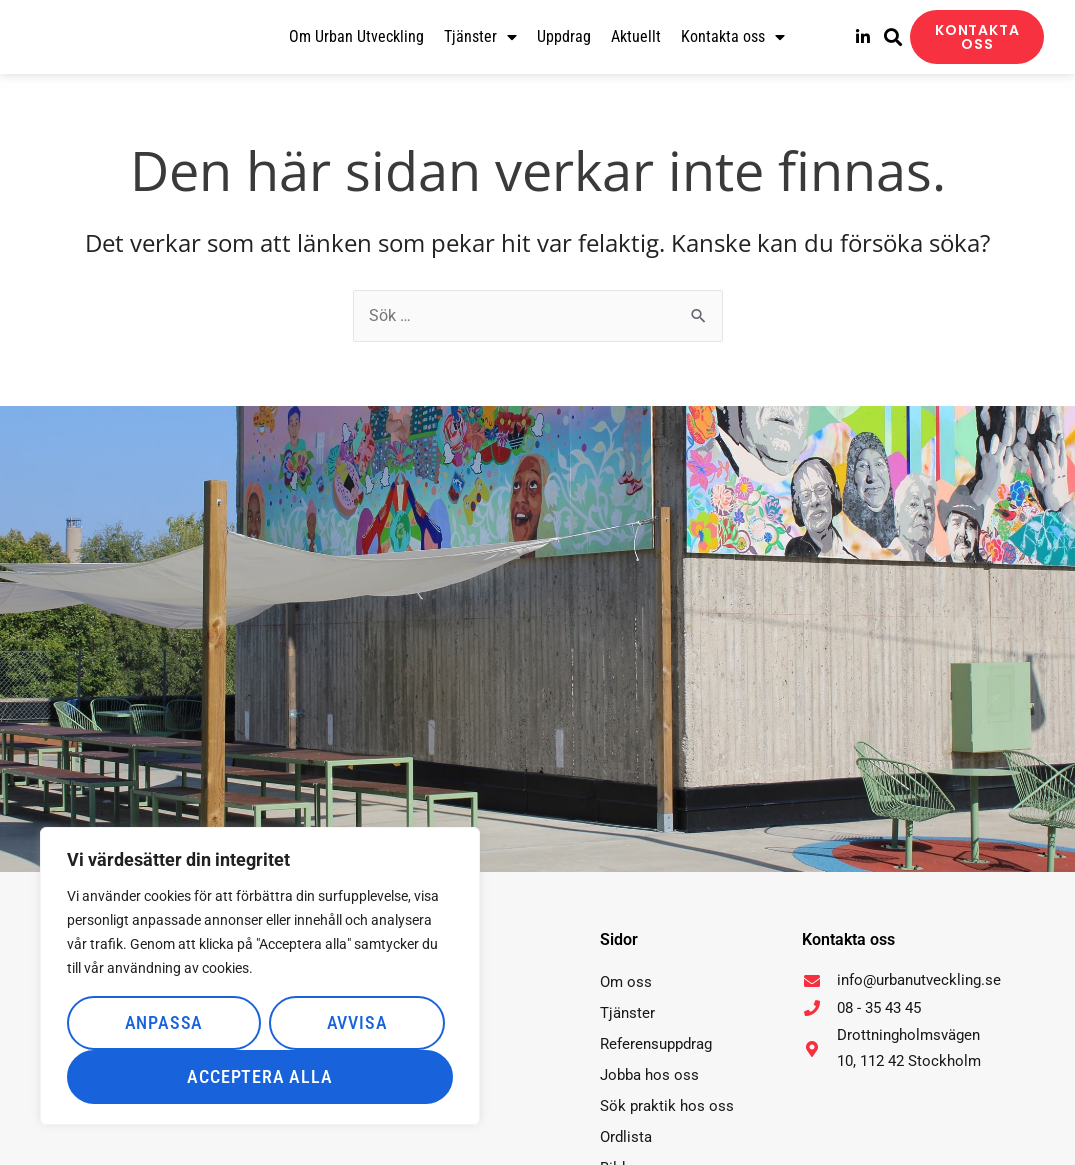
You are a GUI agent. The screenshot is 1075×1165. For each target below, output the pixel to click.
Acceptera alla (259, 1076)
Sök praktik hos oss (667, 1106)
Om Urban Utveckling (356, 36)
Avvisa (357, 1022)
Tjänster (627, 1013)
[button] (892, 37)
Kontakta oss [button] (733, 37)
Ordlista (626, 1137)
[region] (260, 976)
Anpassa (164, 1022)
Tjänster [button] (480, 37)
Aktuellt (636, 36)
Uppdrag (564, 36)
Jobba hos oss (649, 1075)
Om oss (626, 982)
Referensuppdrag (656, 1044)
